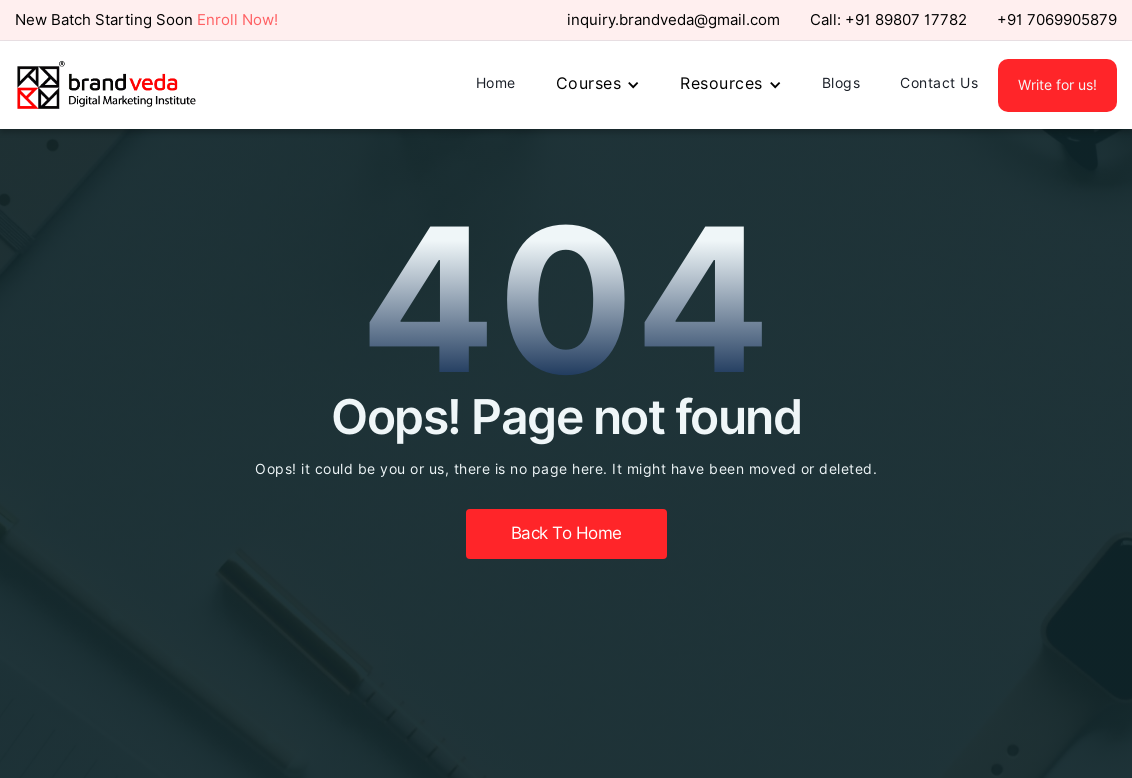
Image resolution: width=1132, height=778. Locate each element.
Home (496, 83)
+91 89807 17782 (906, 20)
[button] (598, 85)
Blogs (841, 83)
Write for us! (1057, 85)
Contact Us (939, 83)
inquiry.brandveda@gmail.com (673, 20)
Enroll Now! (237, 20)
